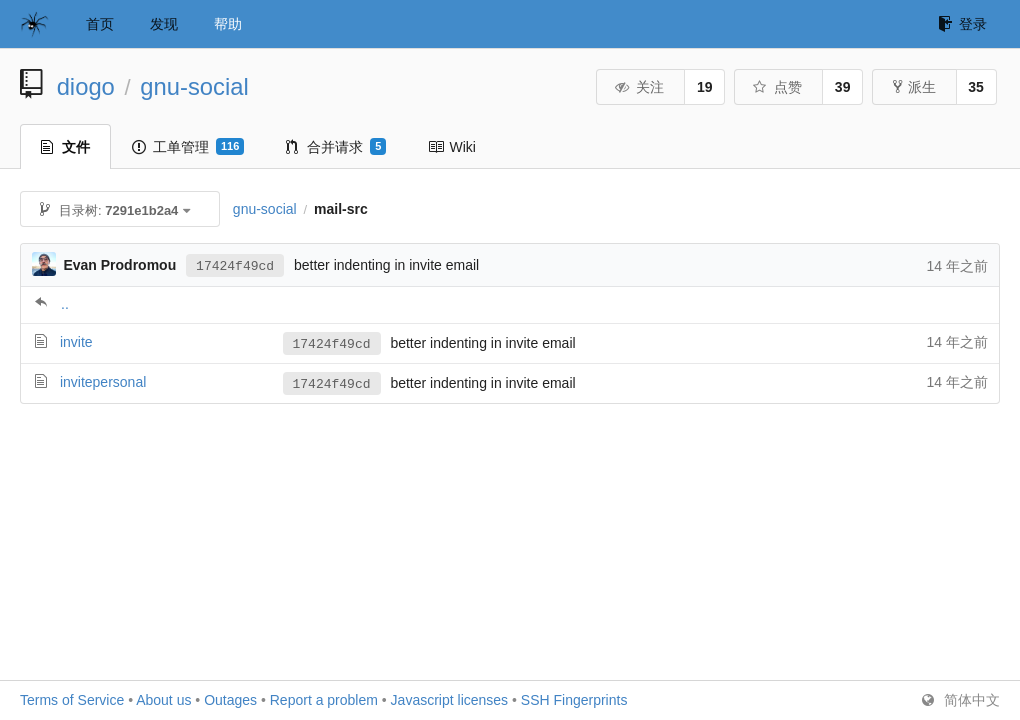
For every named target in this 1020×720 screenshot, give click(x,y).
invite (76, 342)
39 (843, 87)
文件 (65, 147)
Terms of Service (72, 700)
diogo (86, 86)
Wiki (451, 147)
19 (705, 87)
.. (65, 304)
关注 (639, 87)
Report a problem (324, 700)
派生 (914, 87)
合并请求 (336, 147)
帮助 (228, 24)
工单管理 (188, 147)
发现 (164, 24)
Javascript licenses (450, 700)
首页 (100, 24)
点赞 (777, 87)
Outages (230, 700)
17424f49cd (235, 265)
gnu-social (194, 86)
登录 (962, 24)
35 (976, 87)
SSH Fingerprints (574, 700)
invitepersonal (103, 382)
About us (163, 700)
